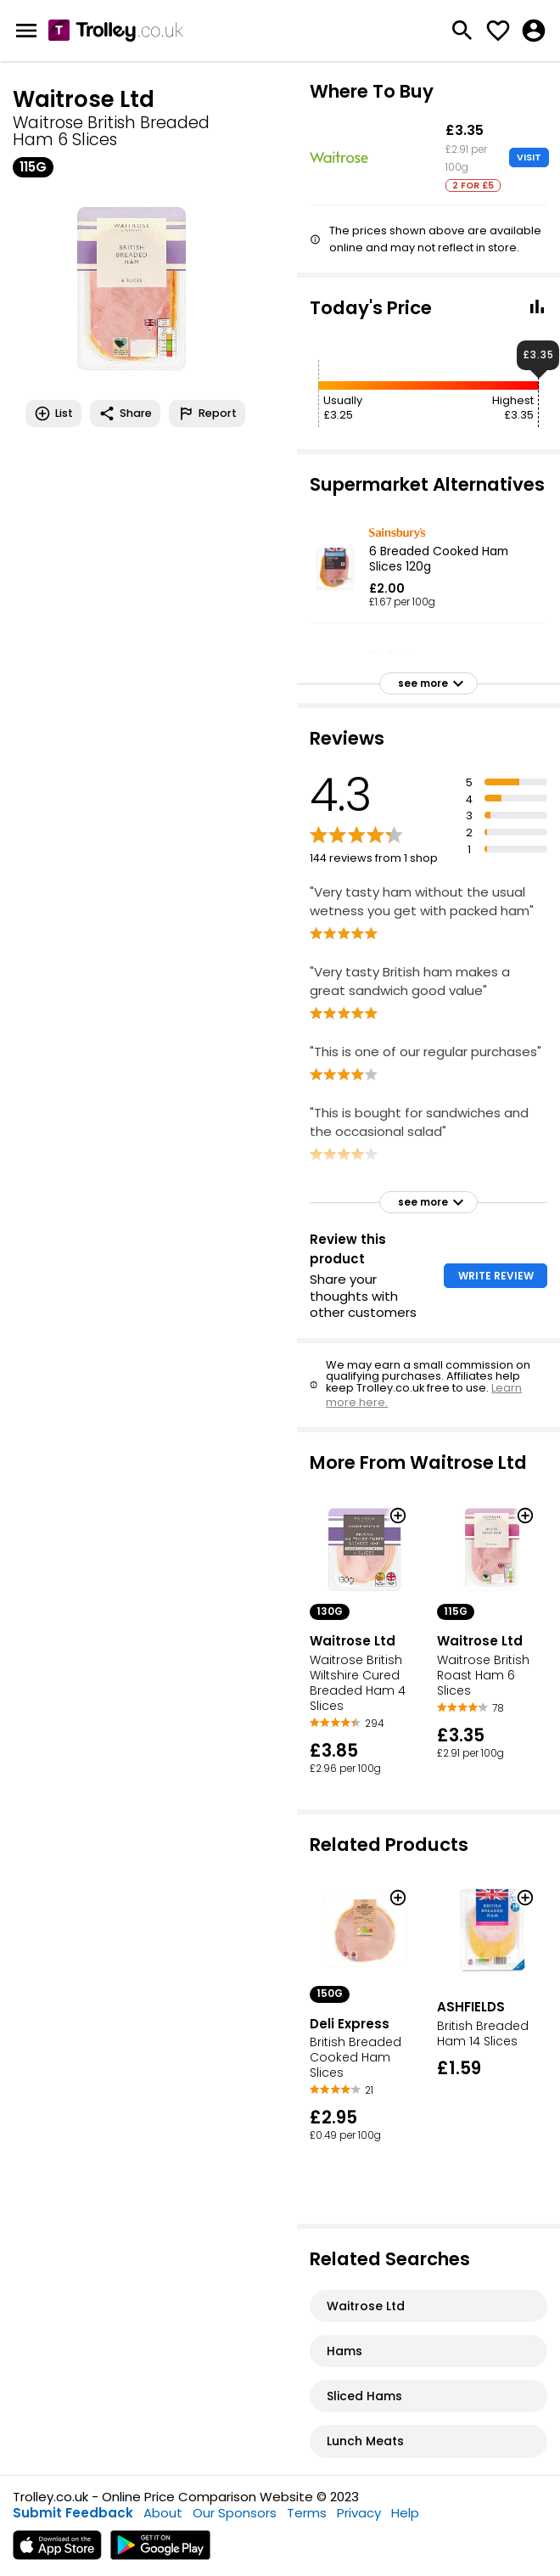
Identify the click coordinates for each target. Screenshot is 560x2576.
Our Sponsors (235, 2513)
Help (405, 2513)
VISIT (529, 157)
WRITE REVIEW (496, 1275)
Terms (307, 2513)
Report (207, 413)
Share (125, 413)
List (53, 413)
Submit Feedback (73, 2513)
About (162, 2513)
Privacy (359, 2513)
